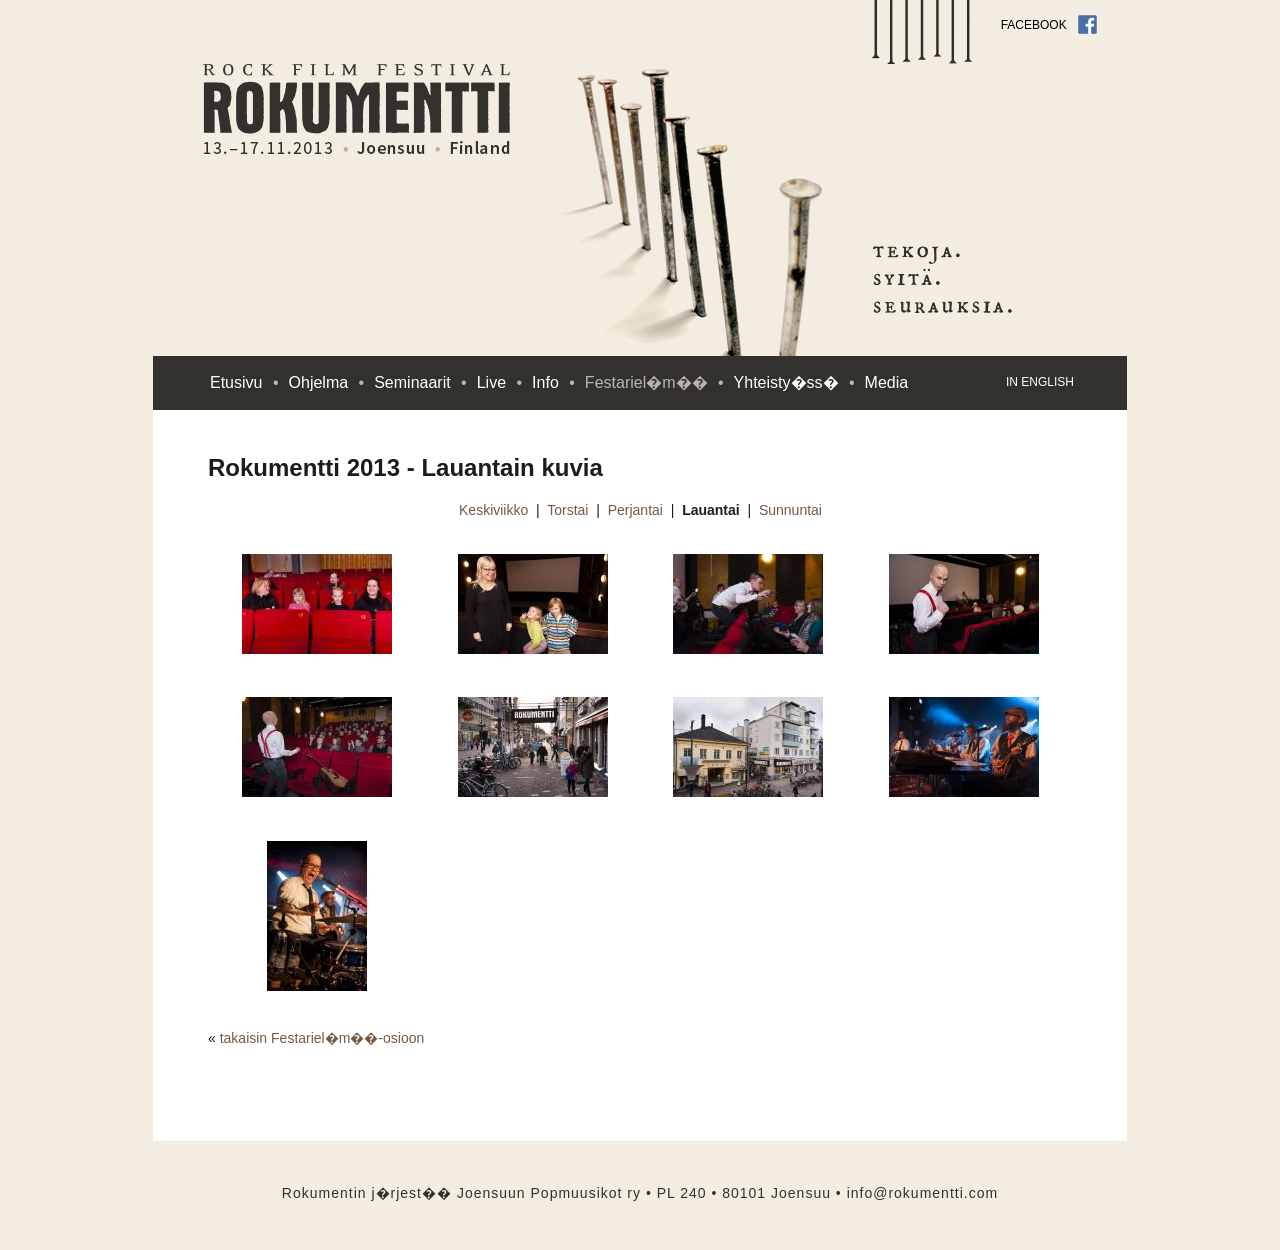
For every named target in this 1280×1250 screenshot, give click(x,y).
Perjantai (635, 510)
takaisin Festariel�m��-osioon (322, 1038)
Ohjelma (327, 382)
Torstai (567, 510)
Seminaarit (420, 382)
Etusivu (244, 382)
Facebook (1049, 25)
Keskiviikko (493, 510)
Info (553, 382)
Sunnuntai (790, 510)
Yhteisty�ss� (794, 382)
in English (1040, 382)
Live (499, 382)
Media (887, 382)
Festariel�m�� (654, 382)
